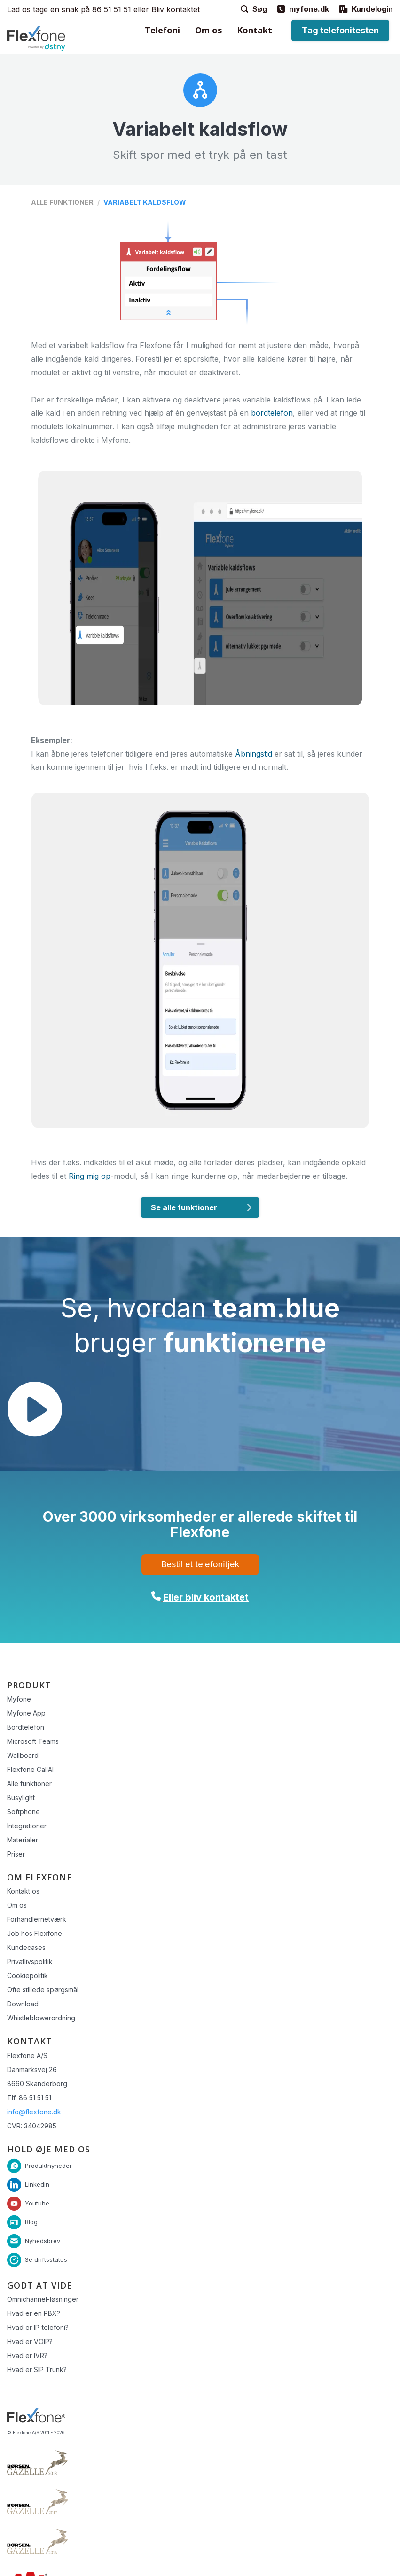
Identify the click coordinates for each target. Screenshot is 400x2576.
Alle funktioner (62, 202)
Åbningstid (253, 753)
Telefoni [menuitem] (162, 30)
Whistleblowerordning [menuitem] (41, 2018)
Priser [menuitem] (16, 1854)
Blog (31, 2222)
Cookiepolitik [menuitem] (27, 1976)
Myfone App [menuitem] (26, 1713)
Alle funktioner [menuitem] (29, 1783)
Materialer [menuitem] (22, 1840)
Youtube (37, 2203)
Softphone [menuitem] (23, 1812)
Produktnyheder (48, 2165)
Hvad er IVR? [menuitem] (27, 2355)
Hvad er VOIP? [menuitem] (30, 2341)
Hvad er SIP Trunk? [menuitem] (37, 2370)
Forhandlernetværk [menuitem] (36, 1919)
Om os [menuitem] (208, 30)
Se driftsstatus (46, 2259)
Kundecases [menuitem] (26, 1947)
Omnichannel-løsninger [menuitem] (42, 2299)
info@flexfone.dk (34, 2112)
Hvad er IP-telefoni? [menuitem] (38, 2327)
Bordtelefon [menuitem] (25, 1727)
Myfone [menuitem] (19, 1699)
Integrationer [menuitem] (27, 1826)
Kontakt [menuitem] (254, 30)
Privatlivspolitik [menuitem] (30, 1961)
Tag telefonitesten (340, 30)
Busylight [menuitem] (21, 1798)
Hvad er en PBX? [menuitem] (33, 2313)
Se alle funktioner (184, 1207)
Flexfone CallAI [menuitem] (30, 1769)
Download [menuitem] (23, 2004)
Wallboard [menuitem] (23, 1755)
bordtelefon (272, 413)
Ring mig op (89, 1176)
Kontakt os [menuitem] (23, 1891)
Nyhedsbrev (42, 2240)
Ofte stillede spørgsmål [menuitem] (42, 1990)
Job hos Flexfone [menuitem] (34, 1933)
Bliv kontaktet (176, 9)
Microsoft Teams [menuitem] (33, 1741)
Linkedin (37, 2184)
